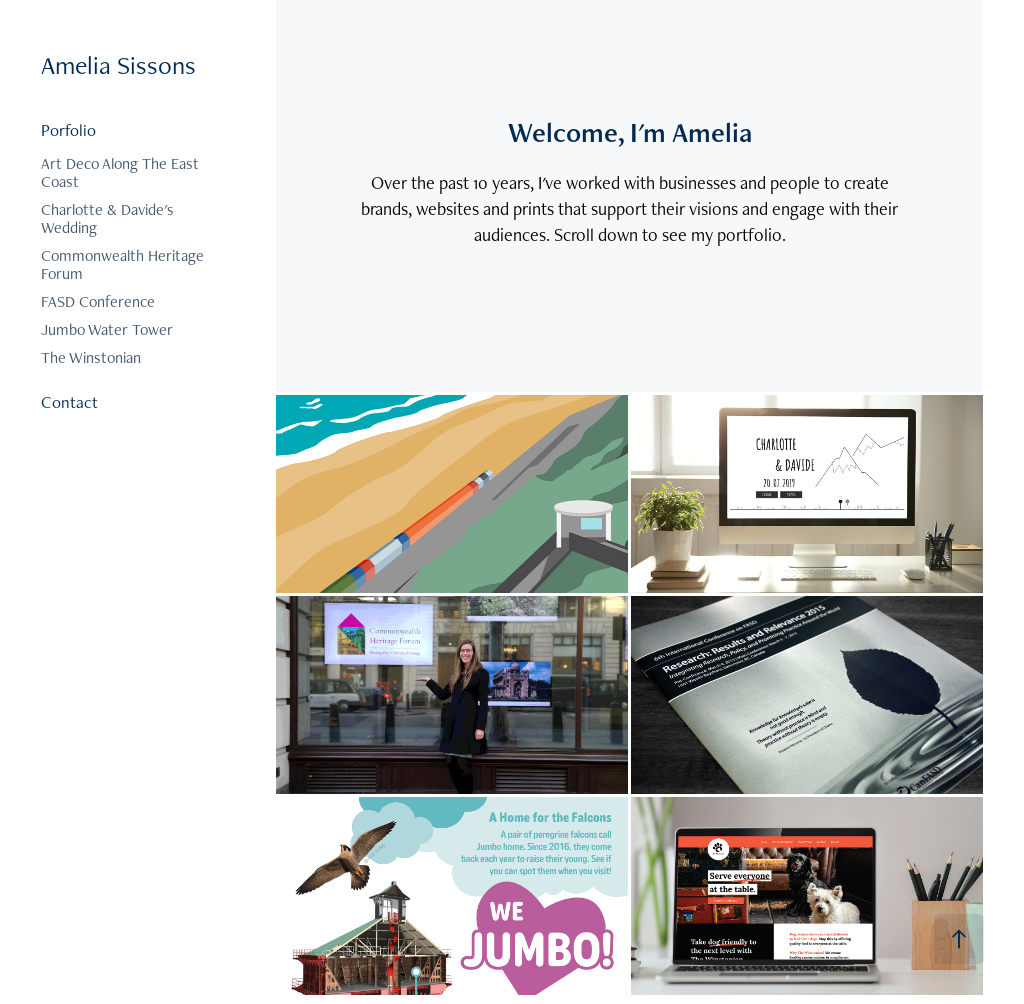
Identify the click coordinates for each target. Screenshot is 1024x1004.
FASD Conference (98, 301)
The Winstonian (91, 357)
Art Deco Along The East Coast (120, 172)
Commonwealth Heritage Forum (122, 264)
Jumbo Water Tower (107, 329)
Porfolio (68, 130)
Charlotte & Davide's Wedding (107, 218)
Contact (69, 402)
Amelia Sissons (118, 65)
